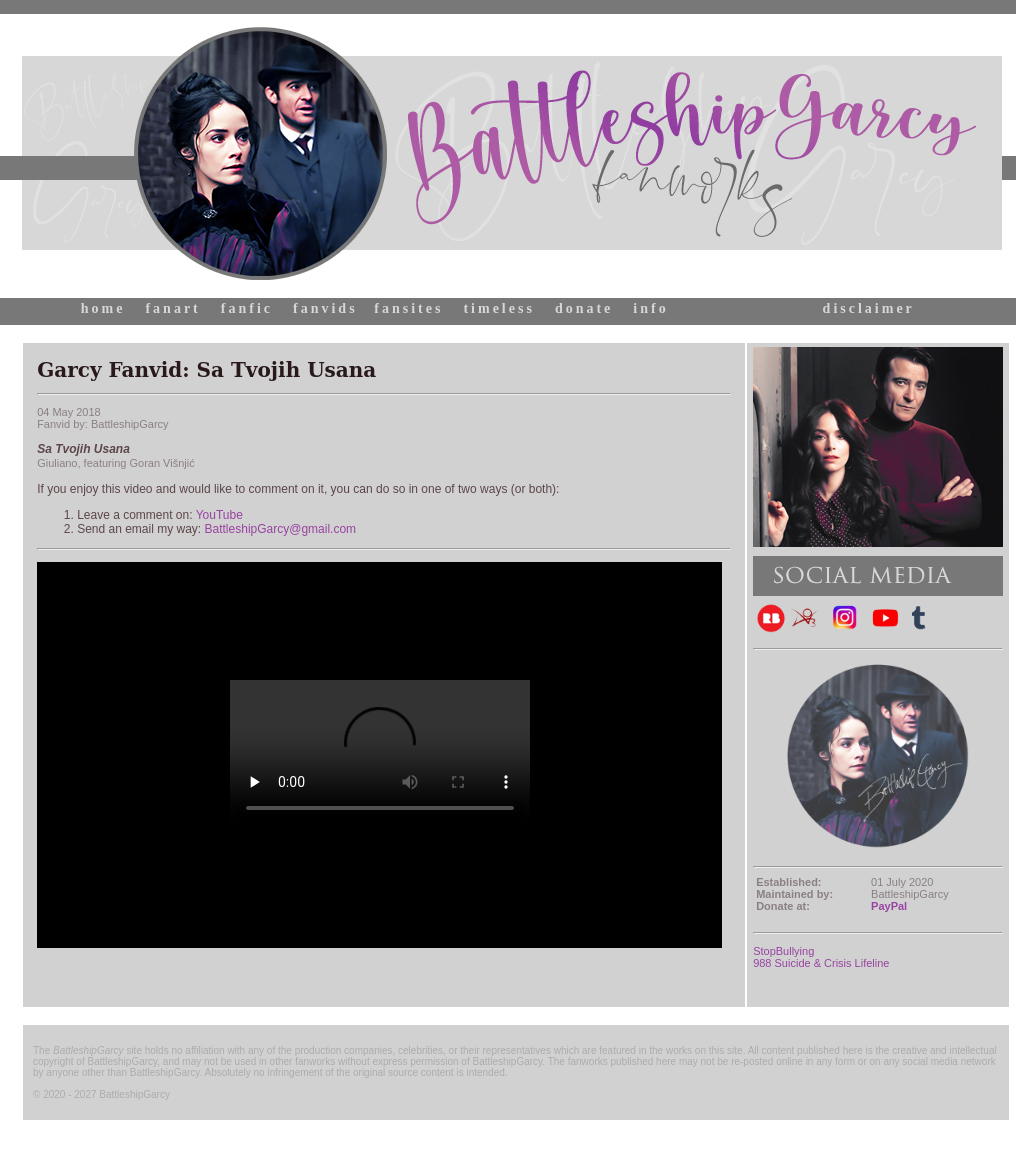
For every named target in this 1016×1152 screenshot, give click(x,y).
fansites (408, 308)
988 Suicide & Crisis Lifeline (821, 963)
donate (584, 308)
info (650, 308)
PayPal (889, 906)
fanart (172, 308)
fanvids (325, 308)
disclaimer (869, 308)
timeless (498, 308)
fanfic (247, 308)
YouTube (219, 515)
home (103, 308)
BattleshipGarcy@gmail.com (281, 529)
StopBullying (783, 951)
